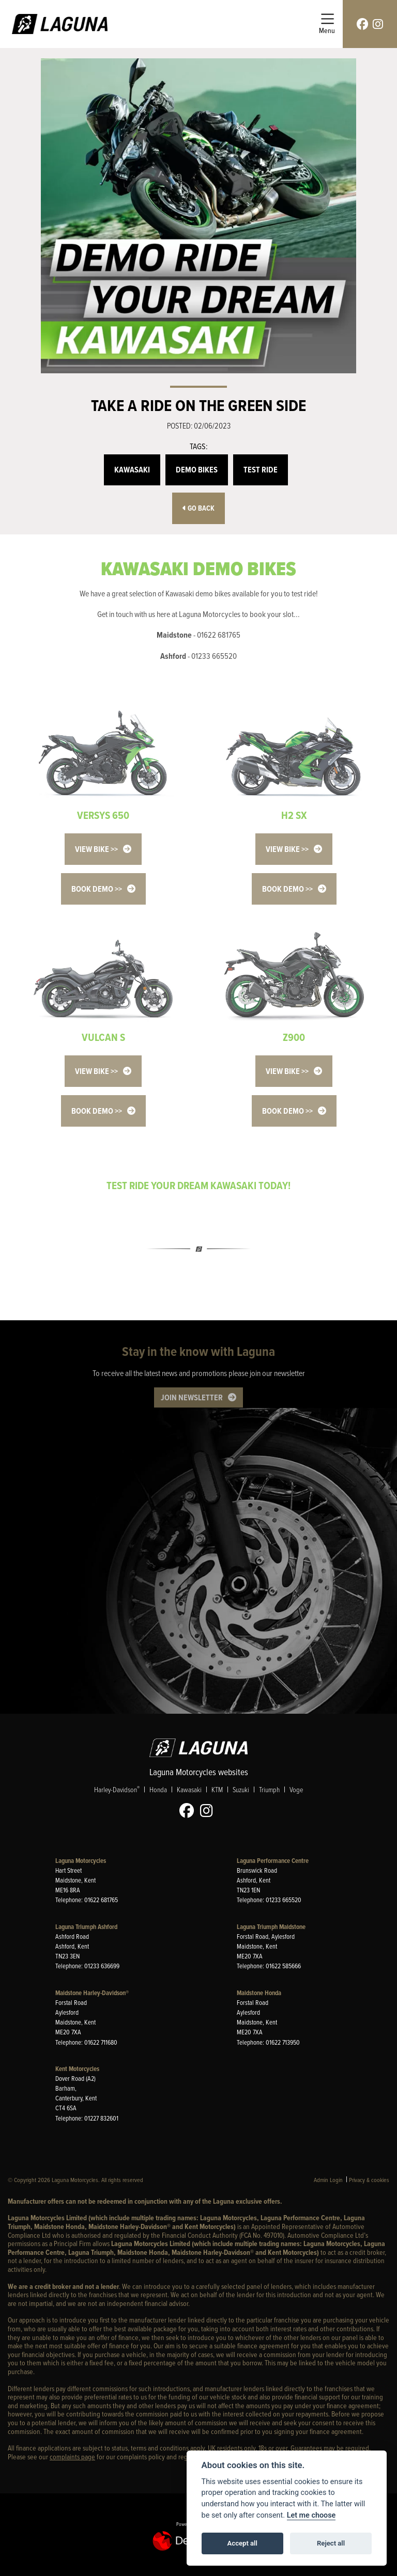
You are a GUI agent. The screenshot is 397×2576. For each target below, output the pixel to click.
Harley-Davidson (117, 1789)
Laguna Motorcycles (80, 1861)
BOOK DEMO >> (96, 889)
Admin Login (328, 2179)
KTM (217, 1789)
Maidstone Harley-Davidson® (92, 1993)
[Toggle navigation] (327, 24)
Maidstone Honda (259, 1993)
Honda (158, 1789)
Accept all (242, 2543)
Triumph (269, 1789)
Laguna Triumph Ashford (86, 1927)
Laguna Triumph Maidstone (271, 1927)
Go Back (198, 508)
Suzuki (241, 1789)
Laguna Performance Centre (273, 1861)
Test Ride (260, 470)
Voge (296, 1789)
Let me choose (311, 2515)
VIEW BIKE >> (96, 849)
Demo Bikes (197, 470)
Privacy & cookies (369, 2179)
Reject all (331, 2543)
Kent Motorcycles (77, 2069)
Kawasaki (132, 470)
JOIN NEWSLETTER (192, 1397)
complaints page (72, 2456)
